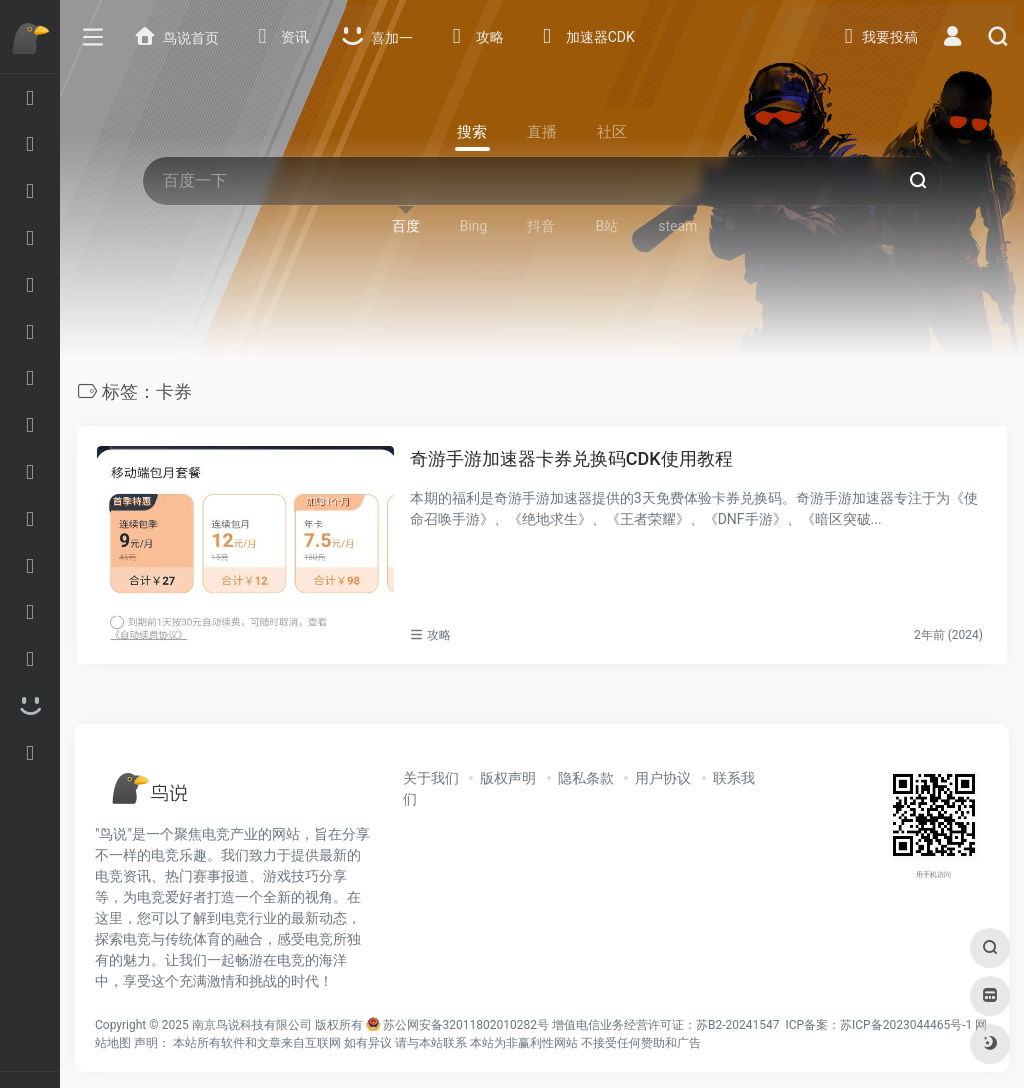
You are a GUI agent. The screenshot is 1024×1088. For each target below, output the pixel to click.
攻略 (439, 635)
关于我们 (431, 778)
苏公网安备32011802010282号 (466, 1025)
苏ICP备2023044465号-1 (906, 1025)
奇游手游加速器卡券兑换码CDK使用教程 (571, 458)
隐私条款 (586, 778)
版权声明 (508, 778)
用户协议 (663, 778)
